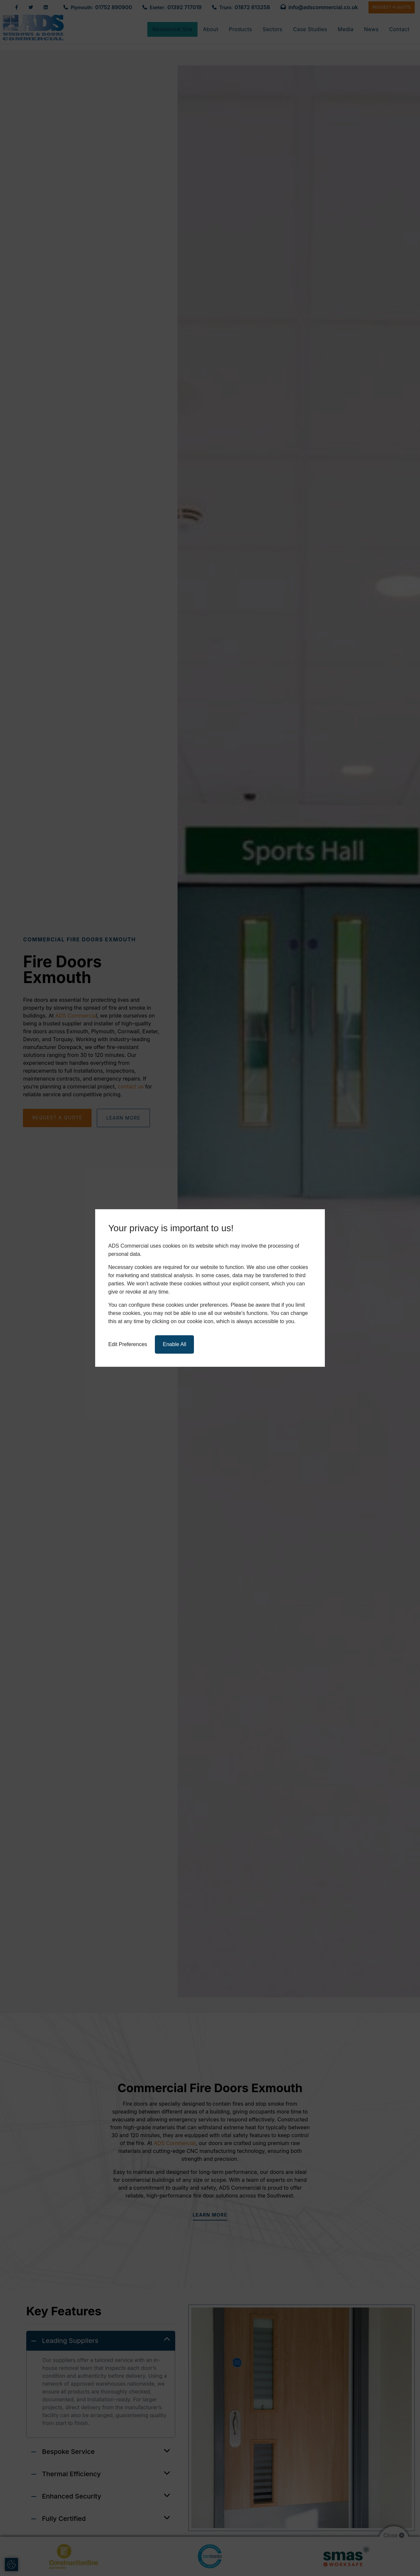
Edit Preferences (127, 1344)
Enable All (174, 1344)
